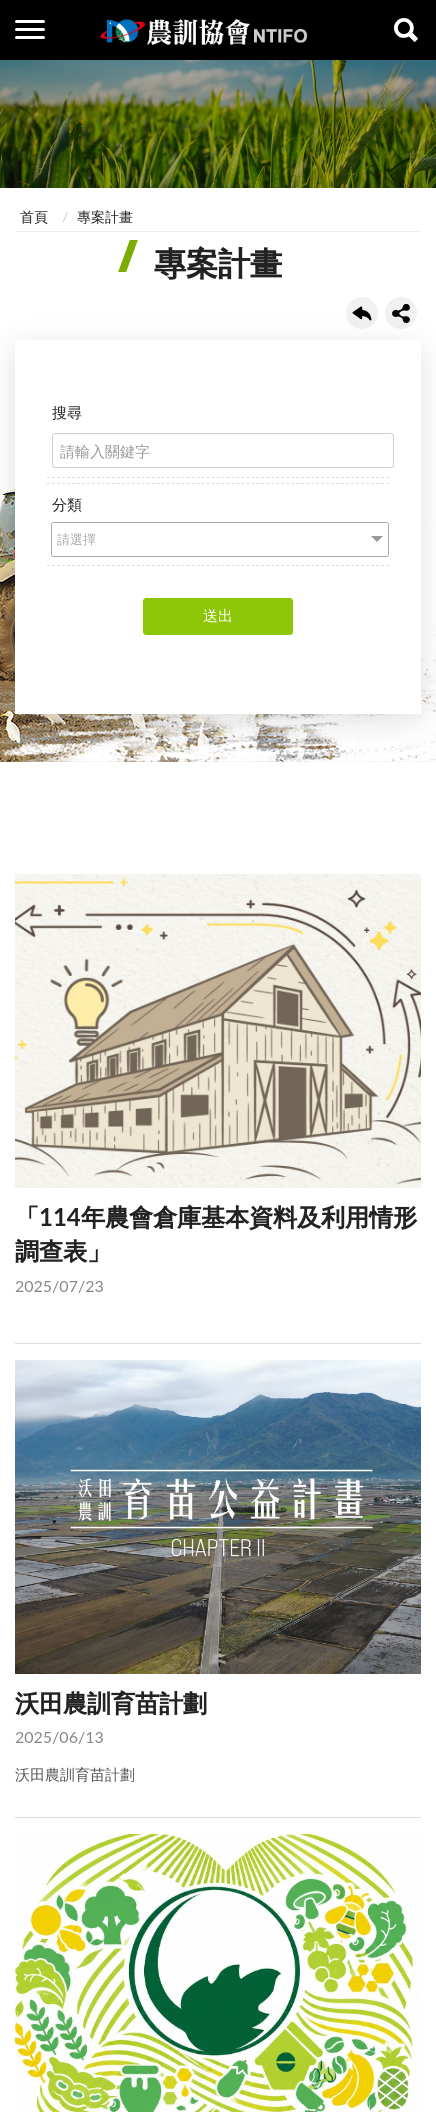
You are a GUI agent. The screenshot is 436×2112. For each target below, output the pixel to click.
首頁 (34, 216)
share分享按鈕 (401, 313)
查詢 (406, 30)
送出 (218, 615)
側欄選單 (30, 29)
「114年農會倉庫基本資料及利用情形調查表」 (218, 1089)
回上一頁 (362, 313)
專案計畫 (105, 216)
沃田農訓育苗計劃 (218, 1572)
